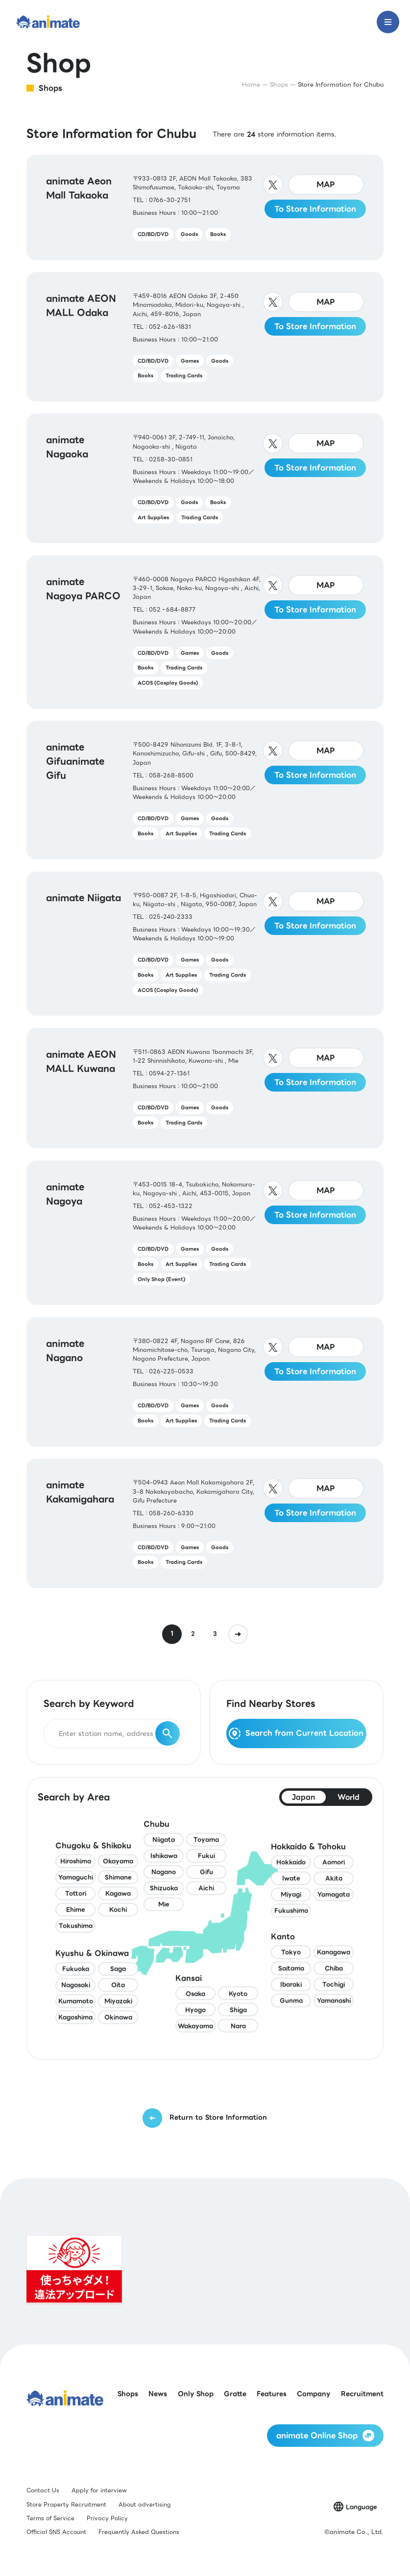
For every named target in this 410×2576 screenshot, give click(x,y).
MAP (325, 184)
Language (361, 2506)
